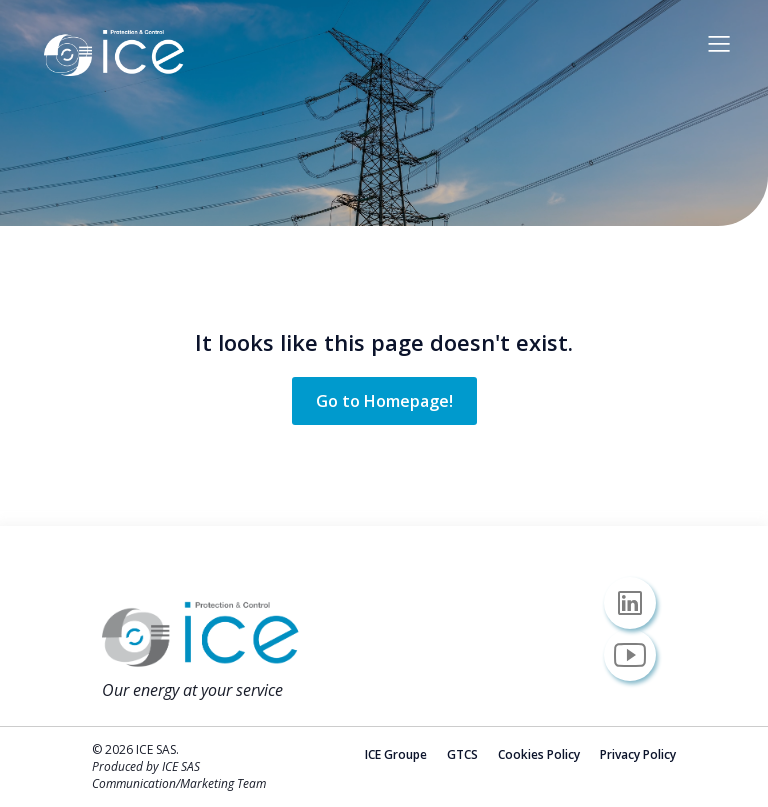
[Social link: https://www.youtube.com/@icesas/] (637, 655)
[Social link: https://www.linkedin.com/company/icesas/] (637, 603)
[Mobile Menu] (719, 43)
